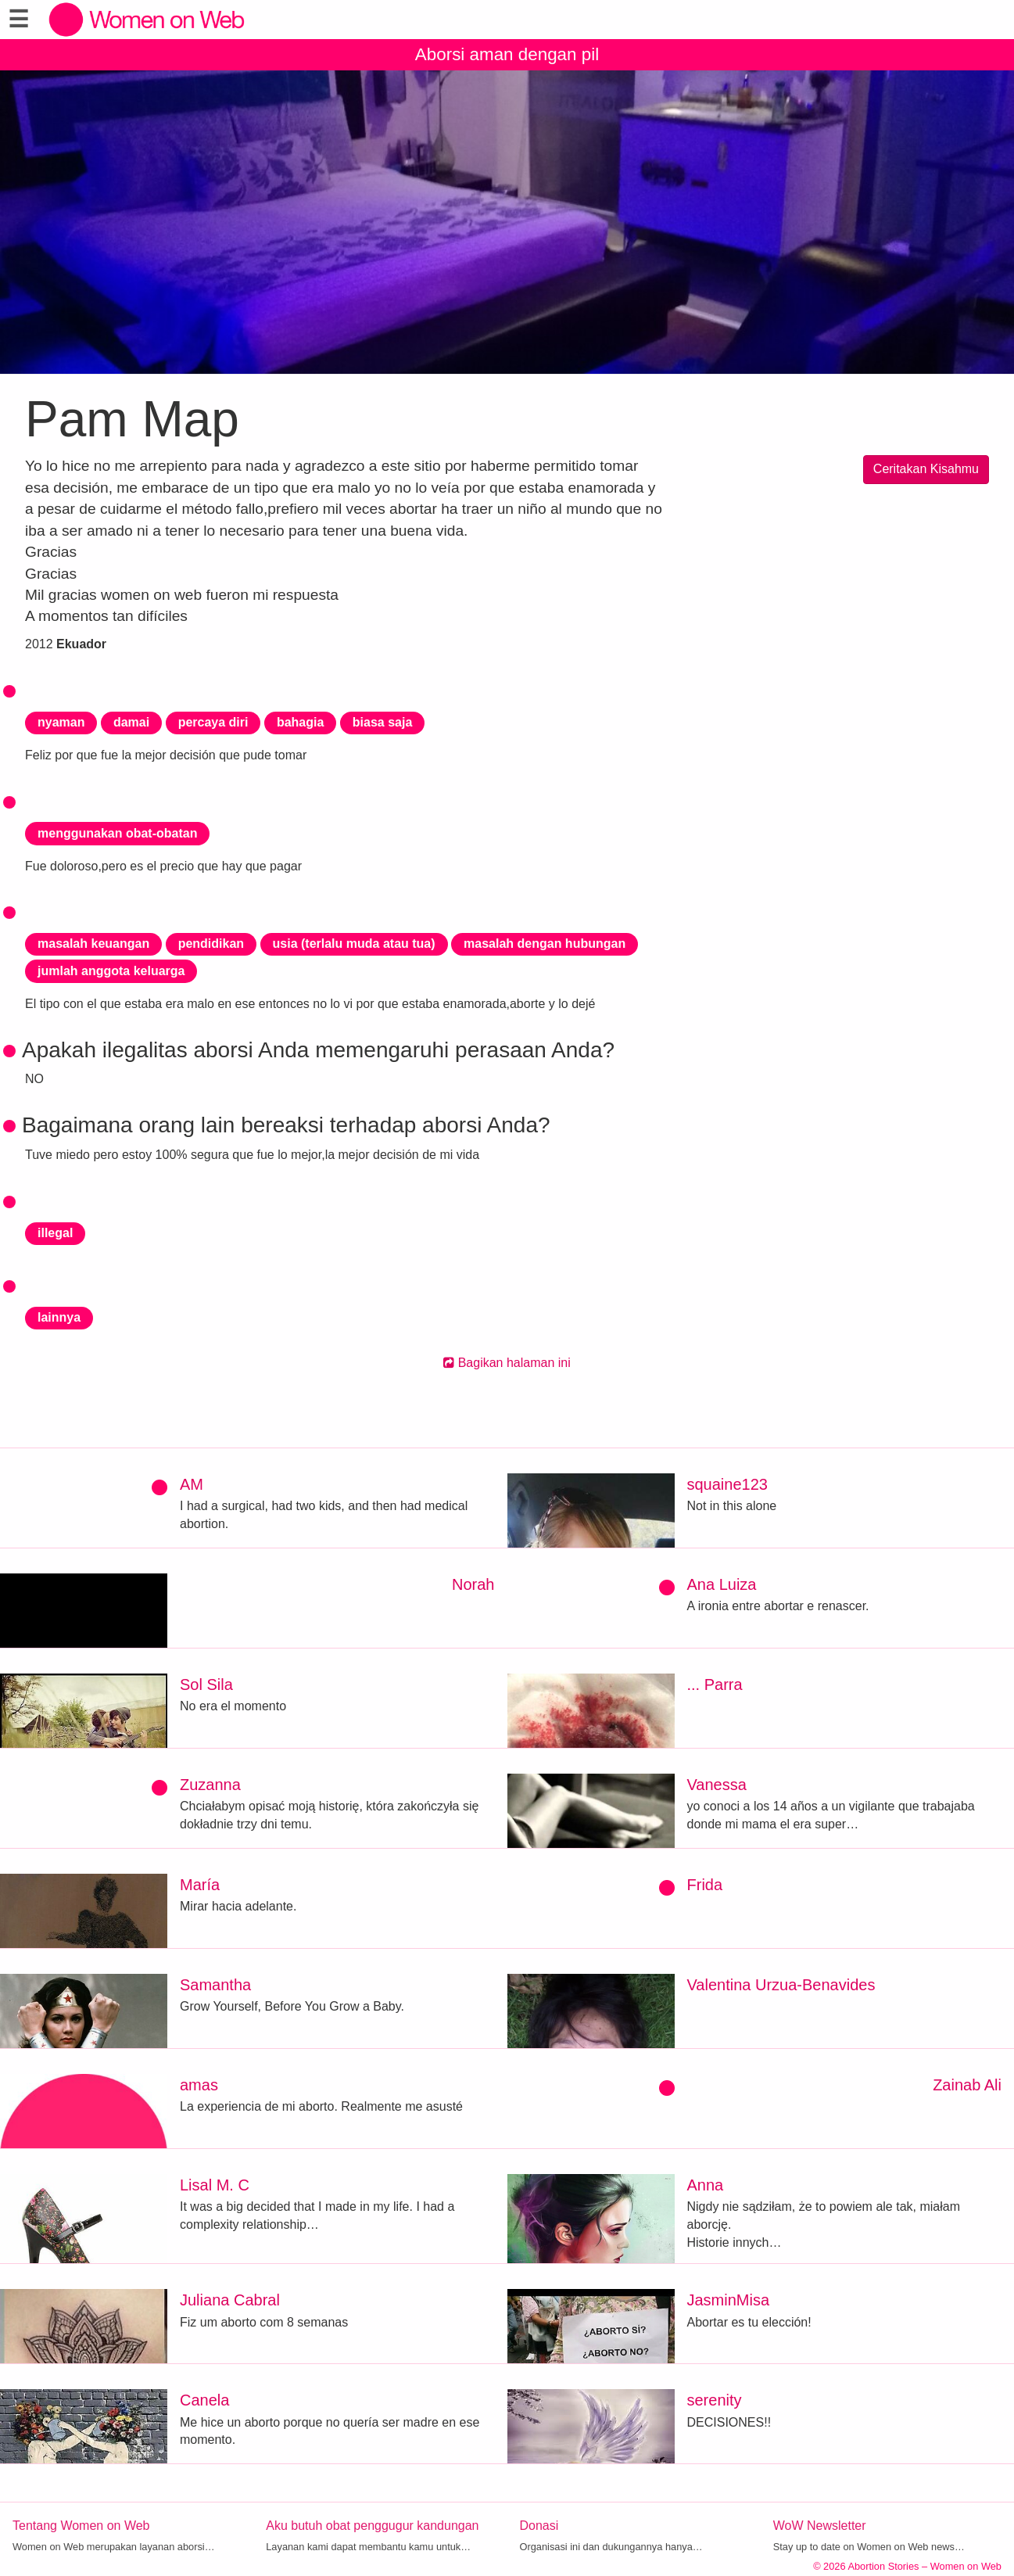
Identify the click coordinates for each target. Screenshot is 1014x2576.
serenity (714, 2400)
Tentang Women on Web (81, 2525)
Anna (705, 2185)
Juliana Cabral (230, 2300)
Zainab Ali (967, 2084)
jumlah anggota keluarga (111, 971)
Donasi (539, 2525)
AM (191, 1484)
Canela (204, 2400)
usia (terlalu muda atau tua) (354, 943)
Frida (705, 1884)
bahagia (300, 722)
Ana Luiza (722, 1584)
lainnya (59, 1317)
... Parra (715, 1684)
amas (199, 2084)
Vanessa (717, 1784)
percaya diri (213, 722)
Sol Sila (206, 1684)
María (200, 1884)
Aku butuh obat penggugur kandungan (372, 2525)
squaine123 (727, 1484)
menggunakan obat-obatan (117, 833)
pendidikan (211, 943)
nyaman (61, 722)
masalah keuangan (93, 943)
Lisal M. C (214, 2185)
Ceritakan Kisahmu (926, 468)
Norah (473, 1584)
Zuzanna (210, 1784)
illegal (55, 1233)
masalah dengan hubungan (544, 943)
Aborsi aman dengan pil (507, 54)
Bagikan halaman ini (507, 1362)
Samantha (215, 1984)
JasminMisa (728, 2300)
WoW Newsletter (819, 2525)
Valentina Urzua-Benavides (781, 1984)
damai (131, 722)
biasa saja (383, 722)
